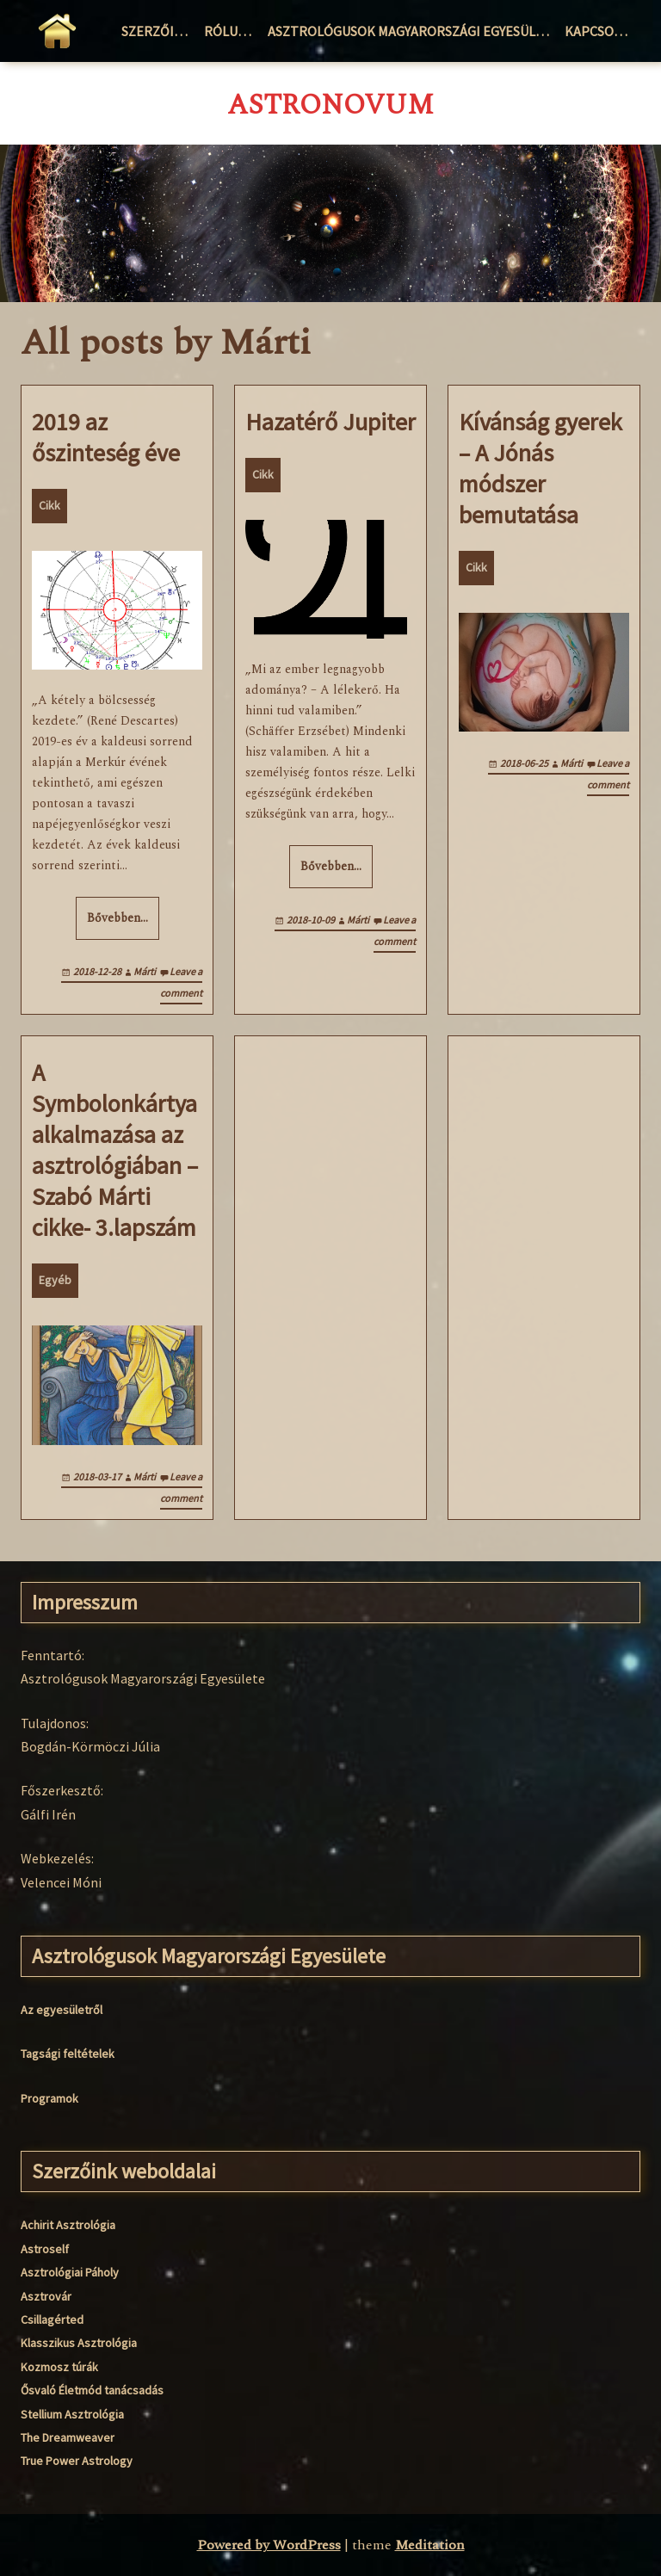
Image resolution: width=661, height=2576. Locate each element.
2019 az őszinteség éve (106, 437)
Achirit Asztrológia (68, 2225)
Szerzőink (156, 31)
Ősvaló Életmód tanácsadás (92, 2390)
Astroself (45, 2249)
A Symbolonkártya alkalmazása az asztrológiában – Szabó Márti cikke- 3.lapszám (115, 1150)
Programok (49, 2098)
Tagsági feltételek (67, 2053)
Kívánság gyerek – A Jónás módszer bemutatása (540, 468)
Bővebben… (117, 918)
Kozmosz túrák (59, 2367)
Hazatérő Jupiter (330, 421)
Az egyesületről (61, 2009)
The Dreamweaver (67, 2437)
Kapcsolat (600, 31)
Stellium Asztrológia (72, 2414)
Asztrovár (46, 2296)
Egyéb (55, 1280)
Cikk (49, 505)
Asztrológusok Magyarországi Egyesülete (413, 31)
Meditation (430, 2545)
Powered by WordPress (269, 2545)
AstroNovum (330, 105)
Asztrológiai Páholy (70, 2272)
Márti (144, 971)
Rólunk (230, 31)
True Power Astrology (77, 2460)
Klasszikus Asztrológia (79, 2343)
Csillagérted (52, 2319)
